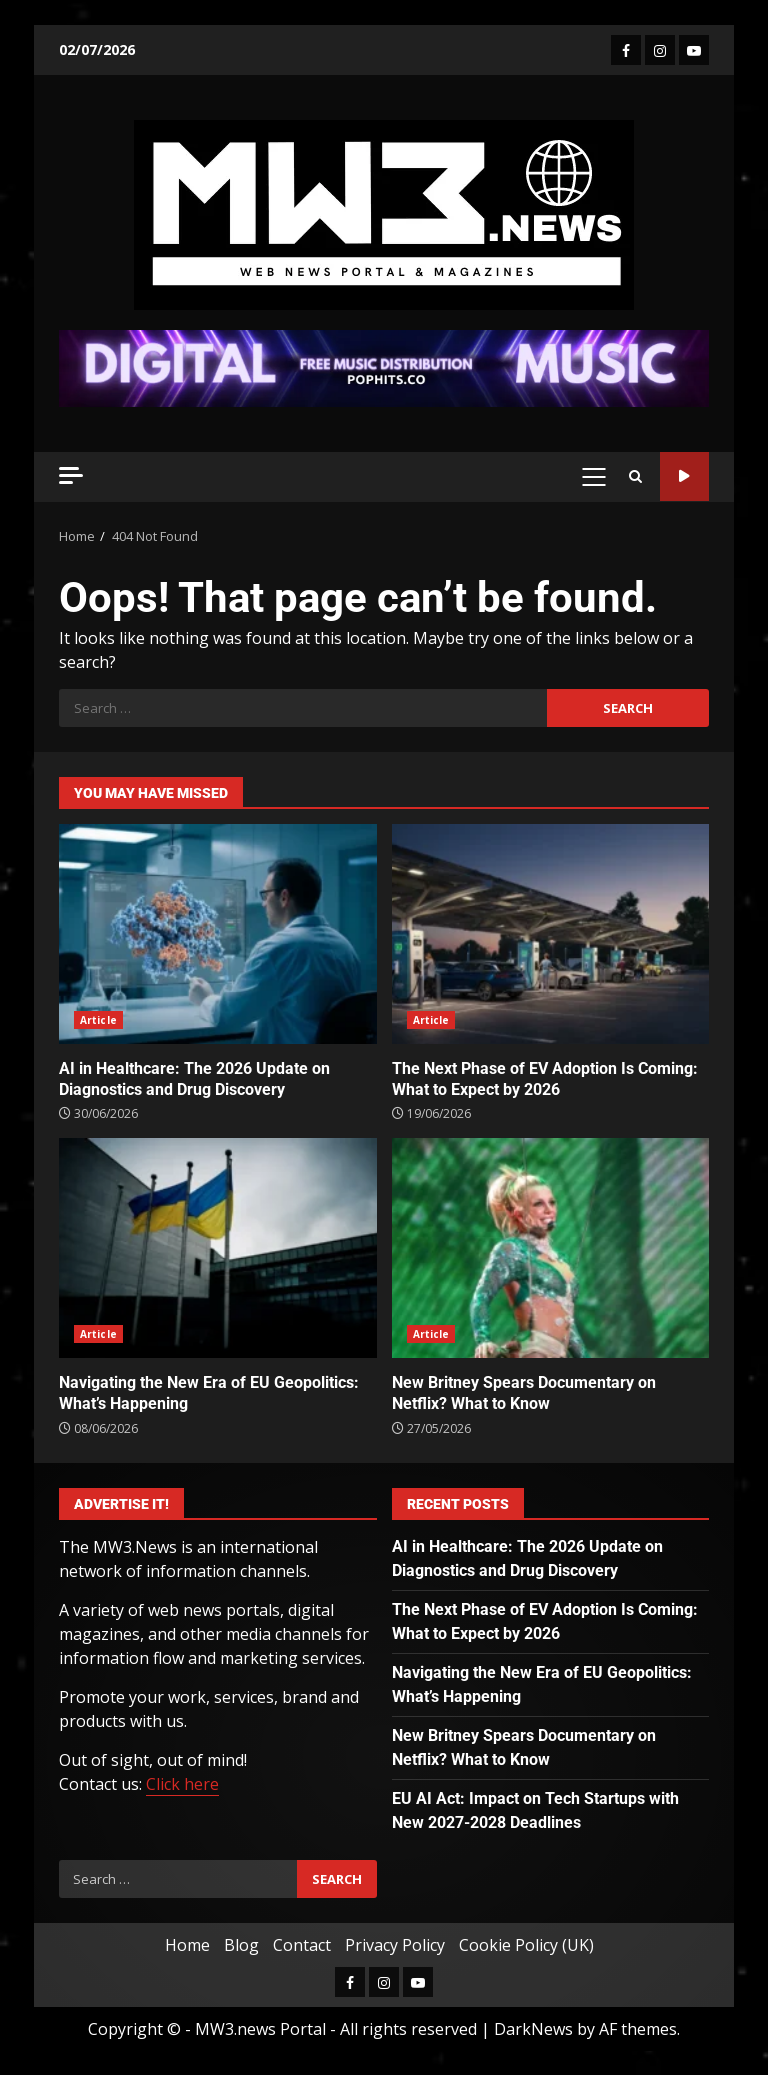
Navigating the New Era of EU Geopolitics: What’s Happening (218, 1248)
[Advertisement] (384, 367)
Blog (241, 1945)
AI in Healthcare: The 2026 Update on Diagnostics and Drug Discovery (218, 934)
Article (98, 1020)
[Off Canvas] (71, 475)
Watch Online (684, 476)
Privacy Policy (395, 1945)
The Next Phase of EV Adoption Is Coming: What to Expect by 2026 (551, 934)
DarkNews (533, 2029)
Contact (302, 1945)
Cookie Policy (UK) (526, 1945)
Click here (182, 1784)
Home (187, 1945)
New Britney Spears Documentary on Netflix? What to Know (551, 1248)
